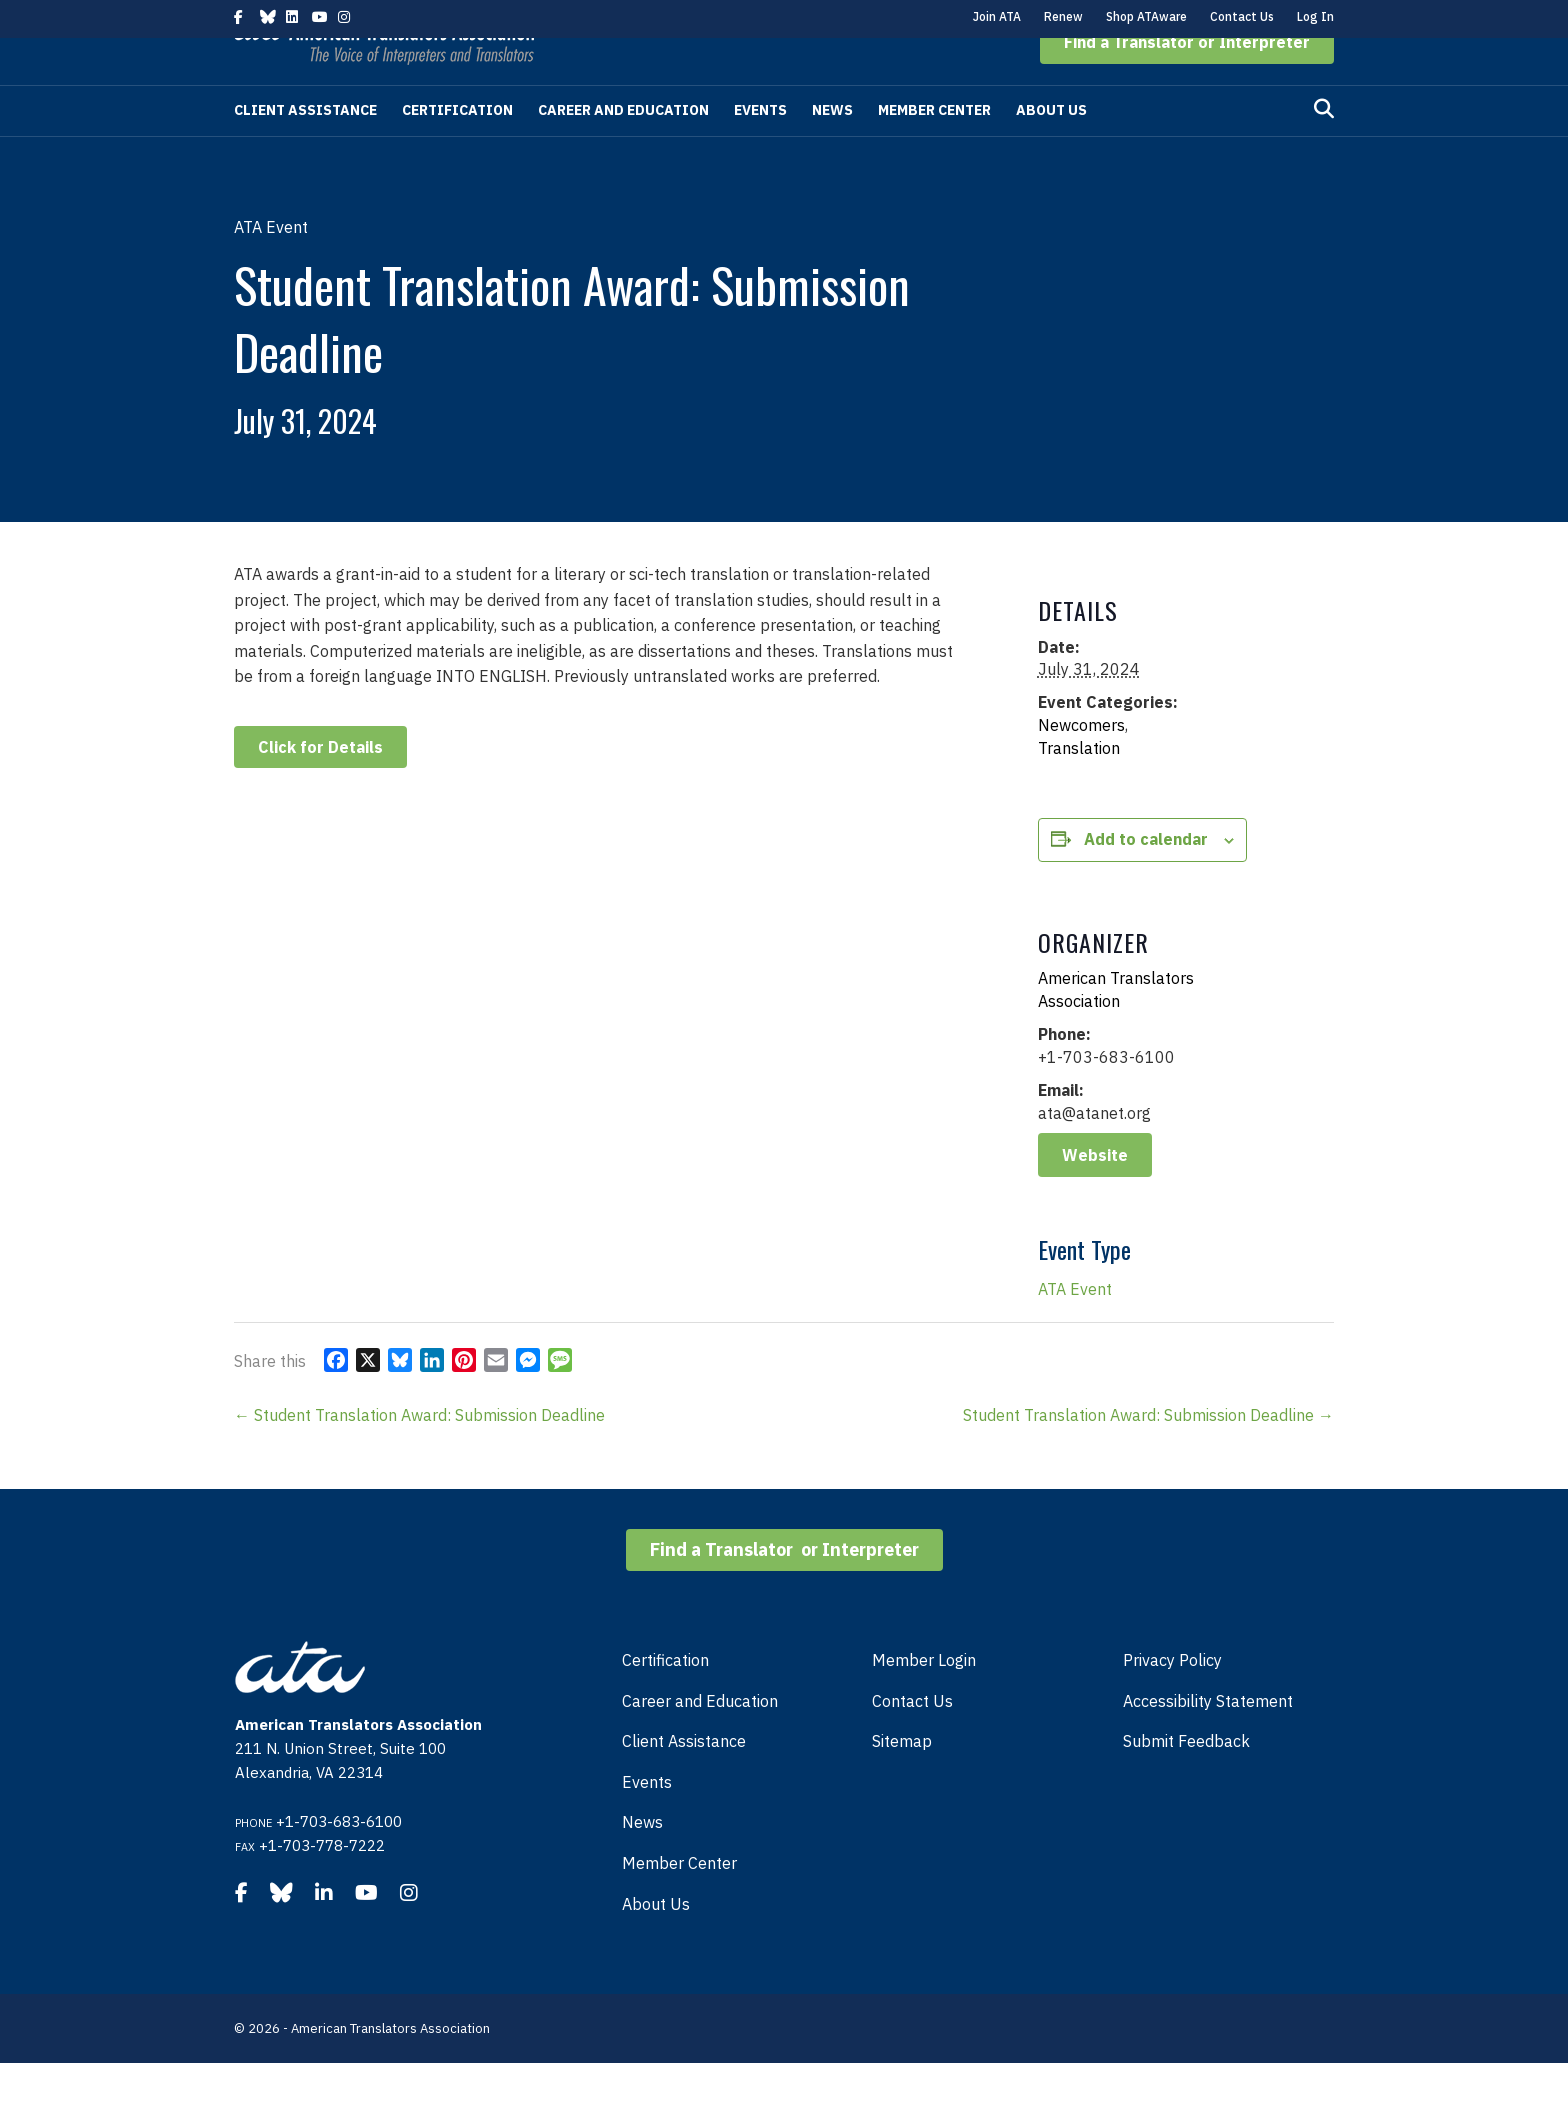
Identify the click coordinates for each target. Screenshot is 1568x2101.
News (832, 148)
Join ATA (997, 16)
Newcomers (1081, 763)
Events (760, 148)
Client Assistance (305, 148)
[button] (1187, 80)
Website (1095, 1193)
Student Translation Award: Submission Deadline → (1148, 1453)
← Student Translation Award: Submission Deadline (419, 1453)
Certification (457, 148)
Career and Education (623, 148)
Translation (1079, 786)
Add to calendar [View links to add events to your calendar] (1146, 877)
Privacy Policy (1172, 1698)
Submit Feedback (1186, 1779)
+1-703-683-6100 (339, 1859)
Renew (1063, 16)
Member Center (934, 148)
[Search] (1324, 147)
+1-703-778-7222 (322, 1883)
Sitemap (902, 1779)
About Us (1051, 148)
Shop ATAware (1146, 16)
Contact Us (1242, 16)
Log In (1315, 16)
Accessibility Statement (1208, 1739)
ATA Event (1075, 1327)
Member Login (924, 1698)
